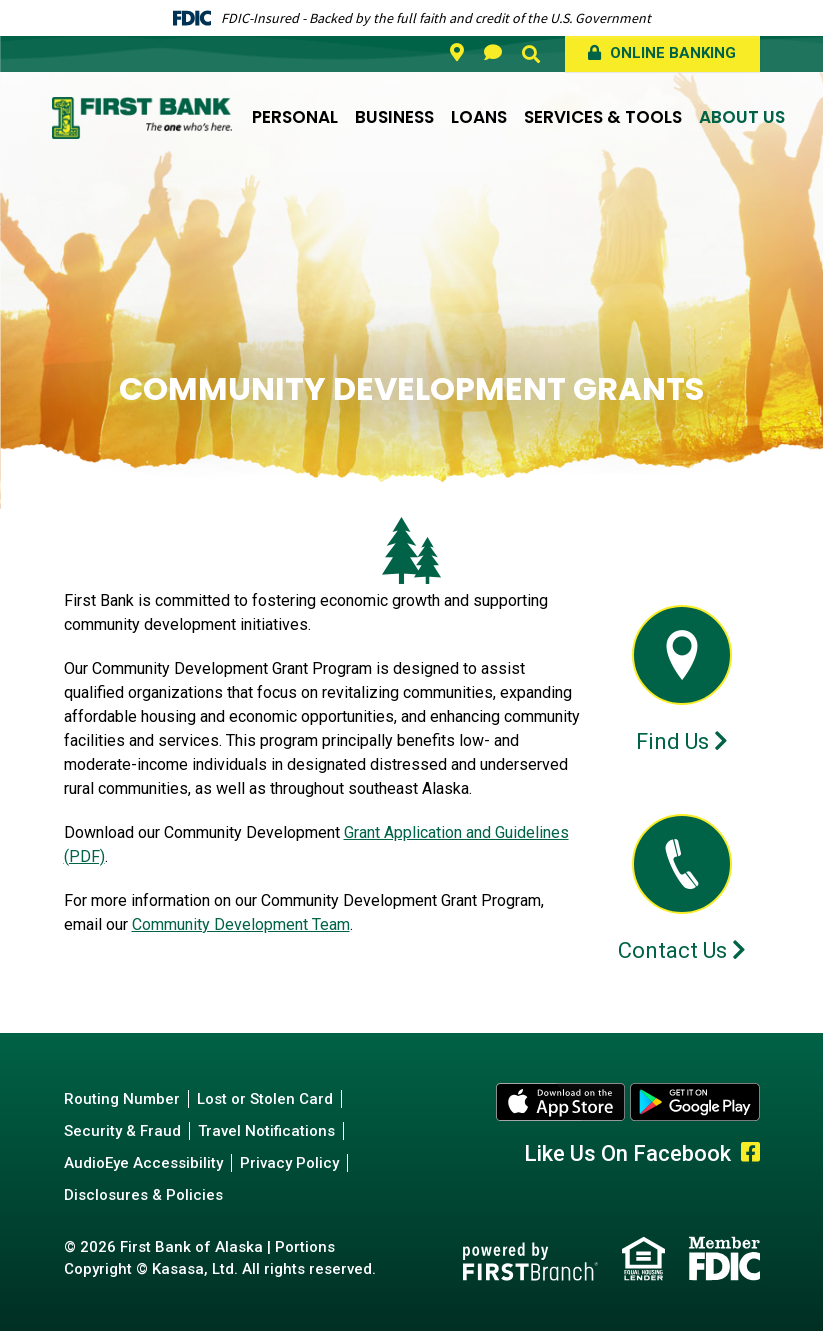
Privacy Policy (289, 1163)
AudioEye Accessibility (143, 1163)
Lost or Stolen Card (265, 1099)
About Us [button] (742, 117)
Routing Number (122, 1099)
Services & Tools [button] (603, 117)
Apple (561, 1102)
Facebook (750, 1152)
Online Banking (671, 53)
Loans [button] (479, 117)
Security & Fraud (122, 1131)
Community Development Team (241, 924)
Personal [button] (295, 117)
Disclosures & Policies (143, 1195)
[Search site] (531, 54)
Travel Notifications (266, 1131)
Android (695, 1102)
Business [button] (394, 117)
